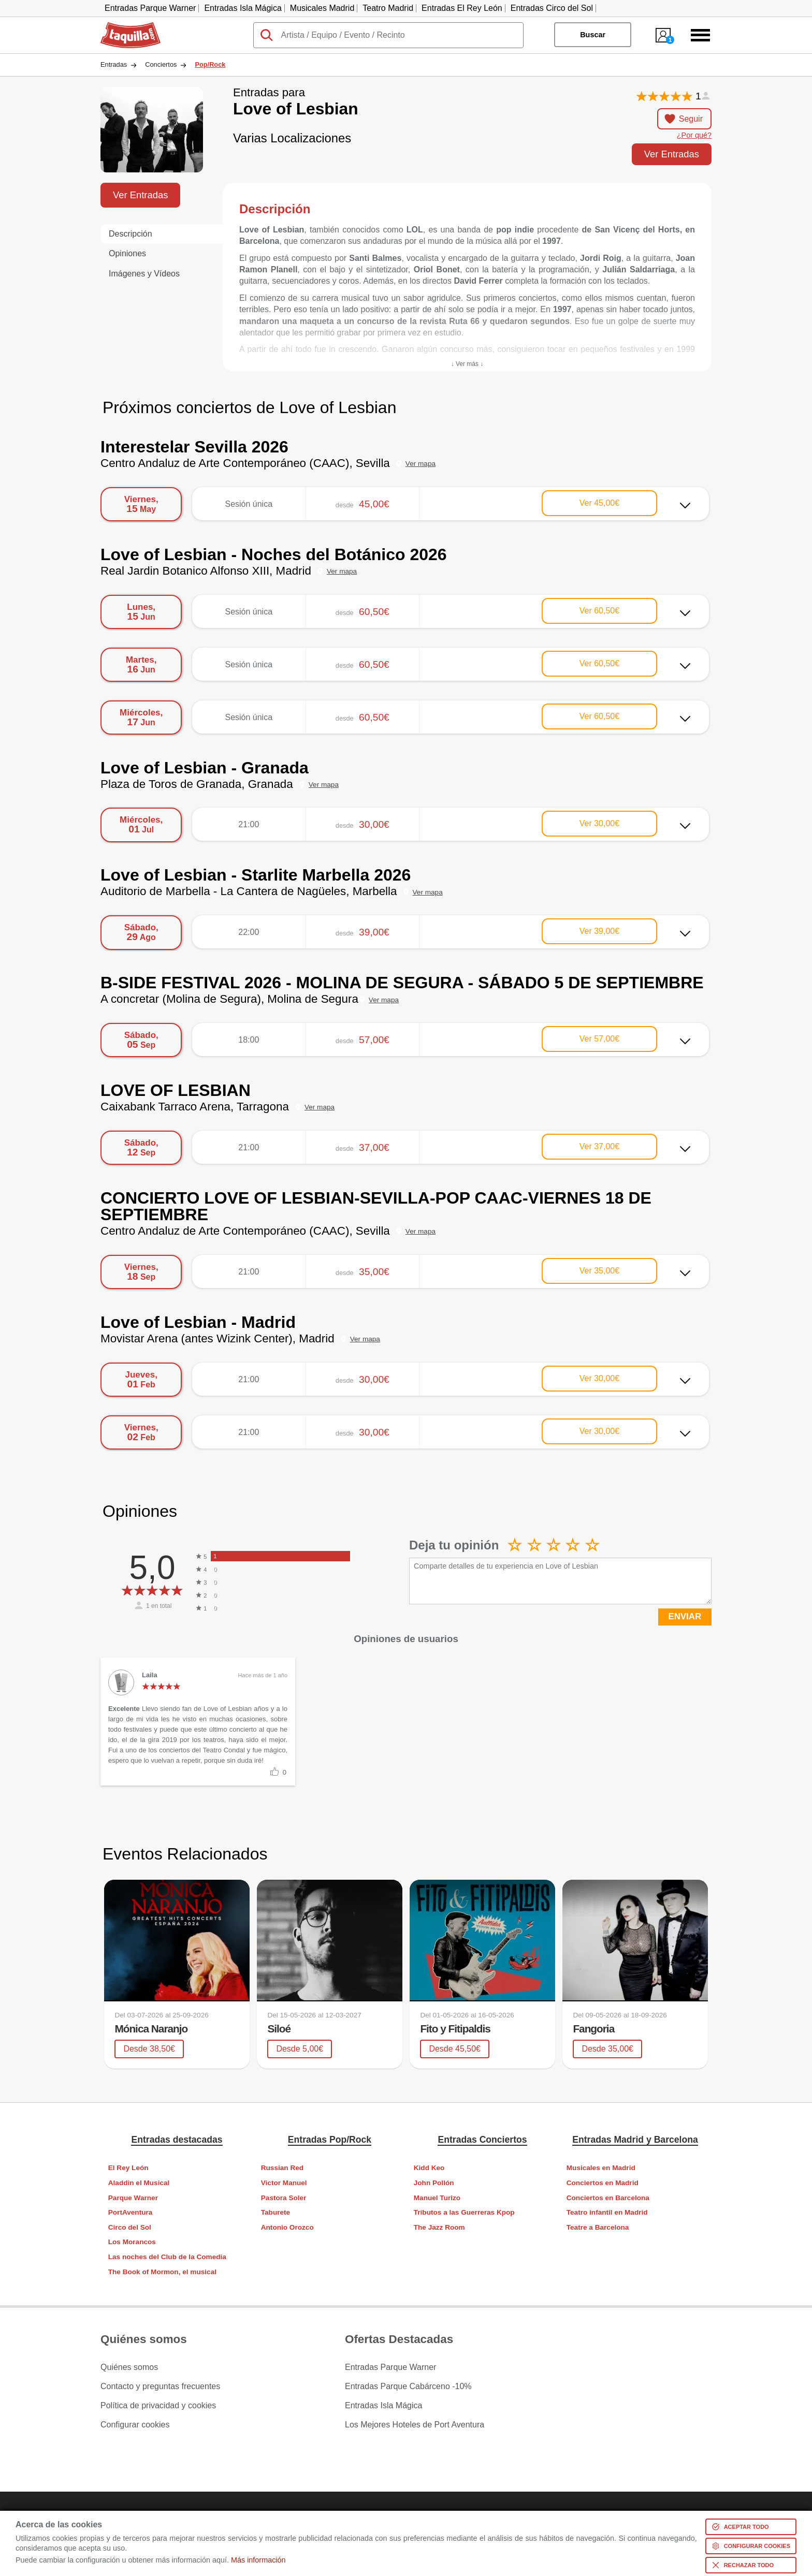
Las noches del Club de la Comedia (167, 2257)
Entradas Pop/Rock (329, 2139)
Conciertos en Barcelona (608, 2198)
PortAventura (130, 2212)
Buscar (592, 35)
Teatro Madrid (388, 8)
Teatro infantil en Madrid (607, 2212)
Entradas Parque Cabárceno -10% (408, 2386)
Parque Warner (133, 2198)
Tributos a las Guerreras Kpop (464, 2212)
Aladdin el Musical (139, 2183)
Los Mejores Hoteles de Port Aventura (414, 2425)
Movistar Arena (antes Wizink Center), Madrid (217, 1338)
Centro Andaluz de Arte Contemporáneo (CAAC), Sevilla (245, 463)
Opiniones (127, 253)
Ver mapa (420, 463)
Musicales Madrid (322, 8)
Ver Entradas (671, 154)
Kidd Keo (429, 2168)
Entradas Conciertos (482, 2139)
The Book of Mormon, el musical (162, 2272)
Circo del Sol (129, 2227)
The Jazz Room (439, 2227)
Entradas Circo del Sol (552, 8)
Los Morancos (132, 2242)
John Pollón (434, 2183)
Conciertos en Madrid (603, 2183)
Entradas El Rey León (462, 8)
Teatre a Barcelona (598, 2227)
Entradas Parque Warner (150, 8)
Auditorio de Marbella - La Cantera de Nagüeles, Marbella (248, 891)
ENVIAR (685, 1616)
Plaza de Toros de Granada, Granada (196, 784)
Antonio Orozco (287, 2227)
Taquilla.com (123, 26)
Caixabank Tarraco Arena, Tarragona (194, 1106)
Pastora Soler (284, 2198)
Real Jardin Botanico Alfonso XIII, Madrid (205, 570)
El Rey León (128, 2168)
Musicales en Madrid (601, 2168)
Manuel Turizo (437, 2198)
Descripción (130, 233)
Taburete (275, 2212)
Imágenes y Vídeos (144, 273)
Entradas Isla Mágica (242, 8)
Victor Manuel (284, 2183)
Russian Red (282, 2168)
